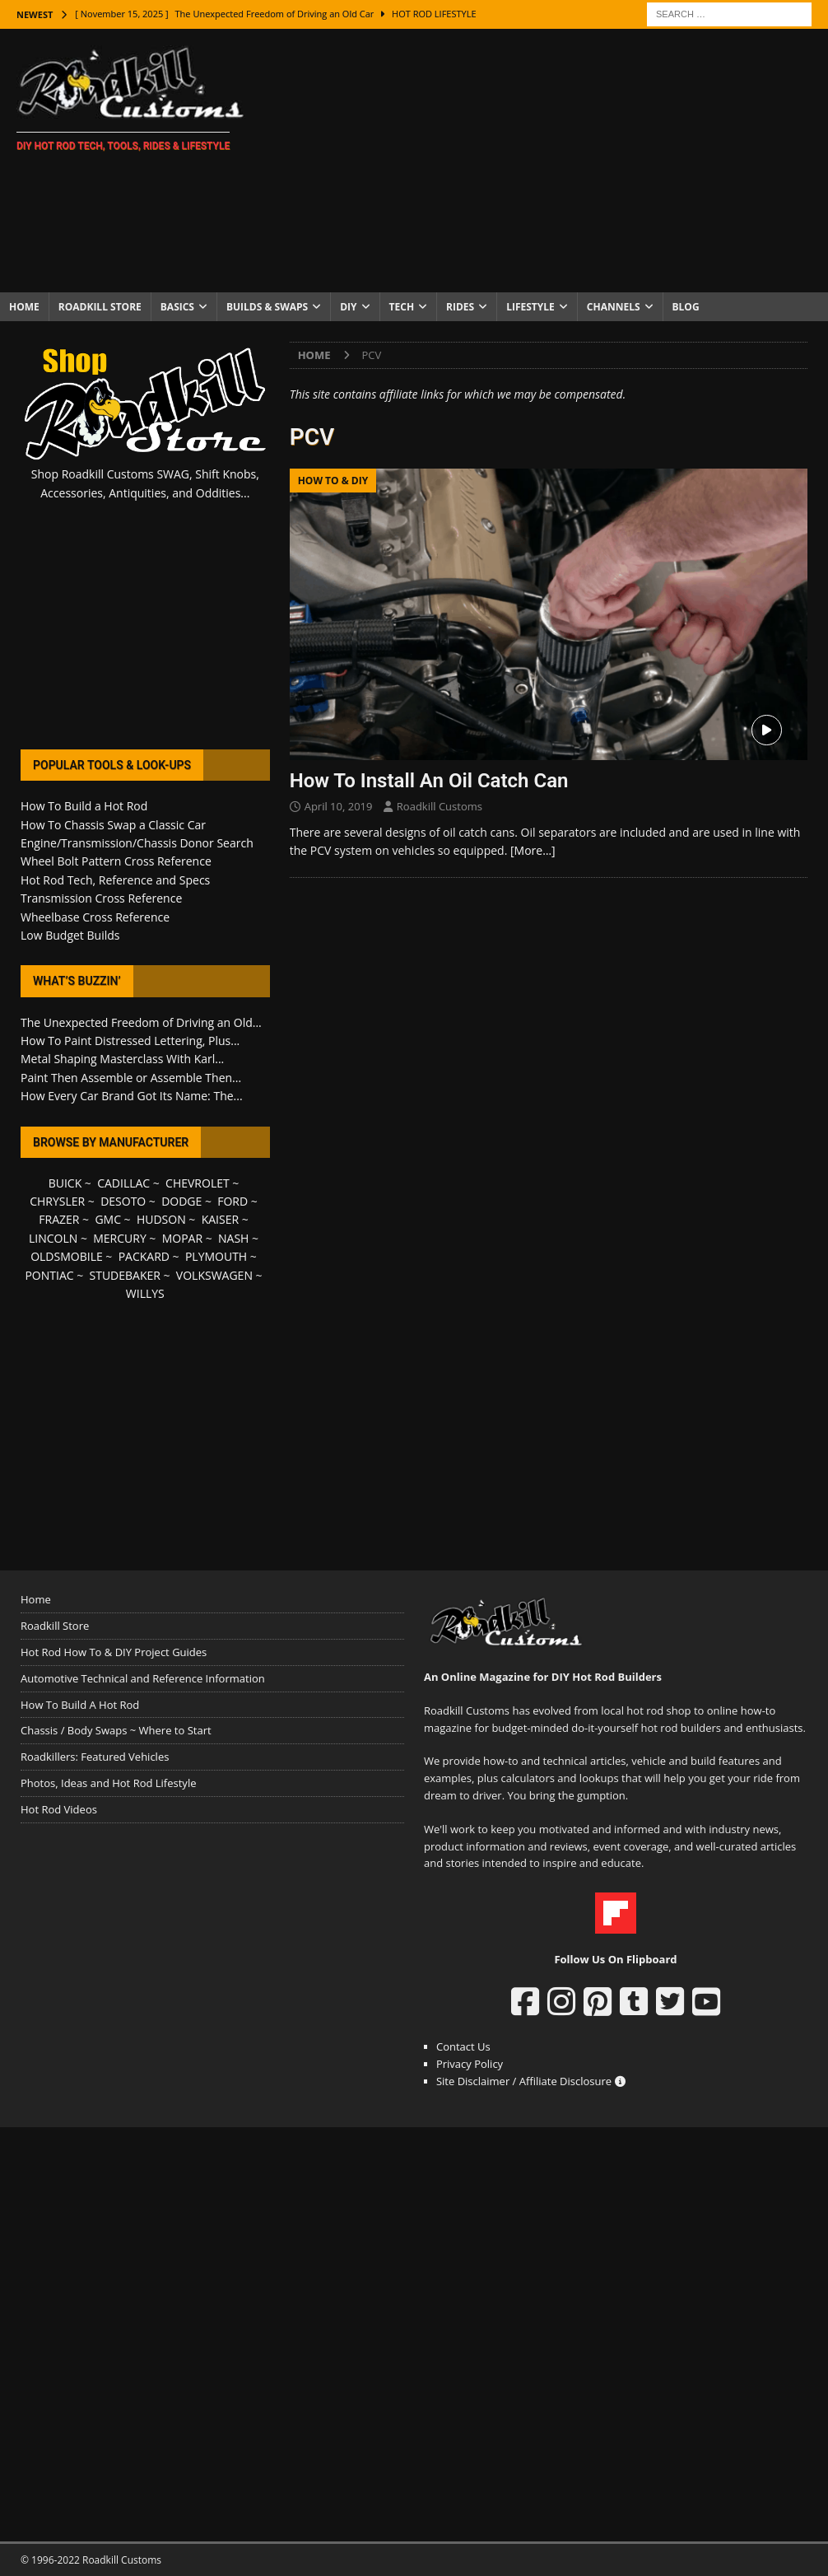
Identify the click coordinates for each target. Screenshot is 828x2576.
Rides (460, 307)
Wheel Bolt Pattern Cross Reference (116, 861)
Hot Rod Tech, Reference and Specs (115, 880)
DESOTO (123, 1201)
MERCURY (120, 1238)
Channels (613, 307)
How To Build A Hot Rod (80, 1704)
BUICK (65, 1183)
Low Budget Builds (70, 935)
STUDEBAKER (125, 1275)
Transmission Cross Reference (101, 898)
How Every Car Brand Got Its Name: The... (132, 1096)
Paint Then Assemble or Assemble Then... (131, 1077)
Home (24, 307)
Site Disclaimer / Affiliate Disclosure (531, 2081)
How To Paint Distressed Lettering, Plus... (130, 1040)
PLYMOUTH (216, 1256)
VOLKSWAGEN (214, 1275)
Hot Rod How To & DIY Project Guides (114, 1652)
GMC (108, 1219)
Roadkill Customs (439, 806)
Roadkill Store (100, 307)
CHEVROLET (197, 1183)
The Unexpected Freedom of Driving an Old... (141, 1022)
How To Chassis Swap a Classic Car (113, 825)
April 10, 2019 (339, 806)
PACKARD (144, 1256)
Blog (686, 307)
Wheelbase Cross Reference (95, 917)
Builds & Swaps (267, 307)
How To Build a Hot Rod (84, 806)
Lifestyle (530, 307)
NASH (233, 1238)
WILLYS (145, 1293)
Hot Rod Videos (59, 1809)
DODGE (181, 1201)
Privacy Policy (469, 2063)
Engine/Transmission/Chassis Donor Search (137, 843)
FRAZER (59, 1219)
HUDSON (161, 1219)
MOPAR (182, 1238)
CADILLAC (123, 1183)
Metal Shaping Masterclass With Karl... (122, 1058)
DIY (348, 307)
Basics (177, 307)
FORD (232, 1201)
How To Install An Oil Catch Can (429, 780)
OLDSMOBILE (66, 1256)
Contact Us (463, 2046)
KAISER (220, 1219)
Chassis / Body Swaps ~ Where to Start (116, 1730)
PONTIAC (49, 1275)
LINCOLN (53, 1238)
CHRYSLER (57, 1201)
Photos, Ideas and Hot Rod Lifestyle (108, 1783)
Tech (402, 307)
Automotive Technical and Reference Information (143, 1678)
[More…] (533, 850)
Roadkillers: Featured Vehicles (95, 1756)
